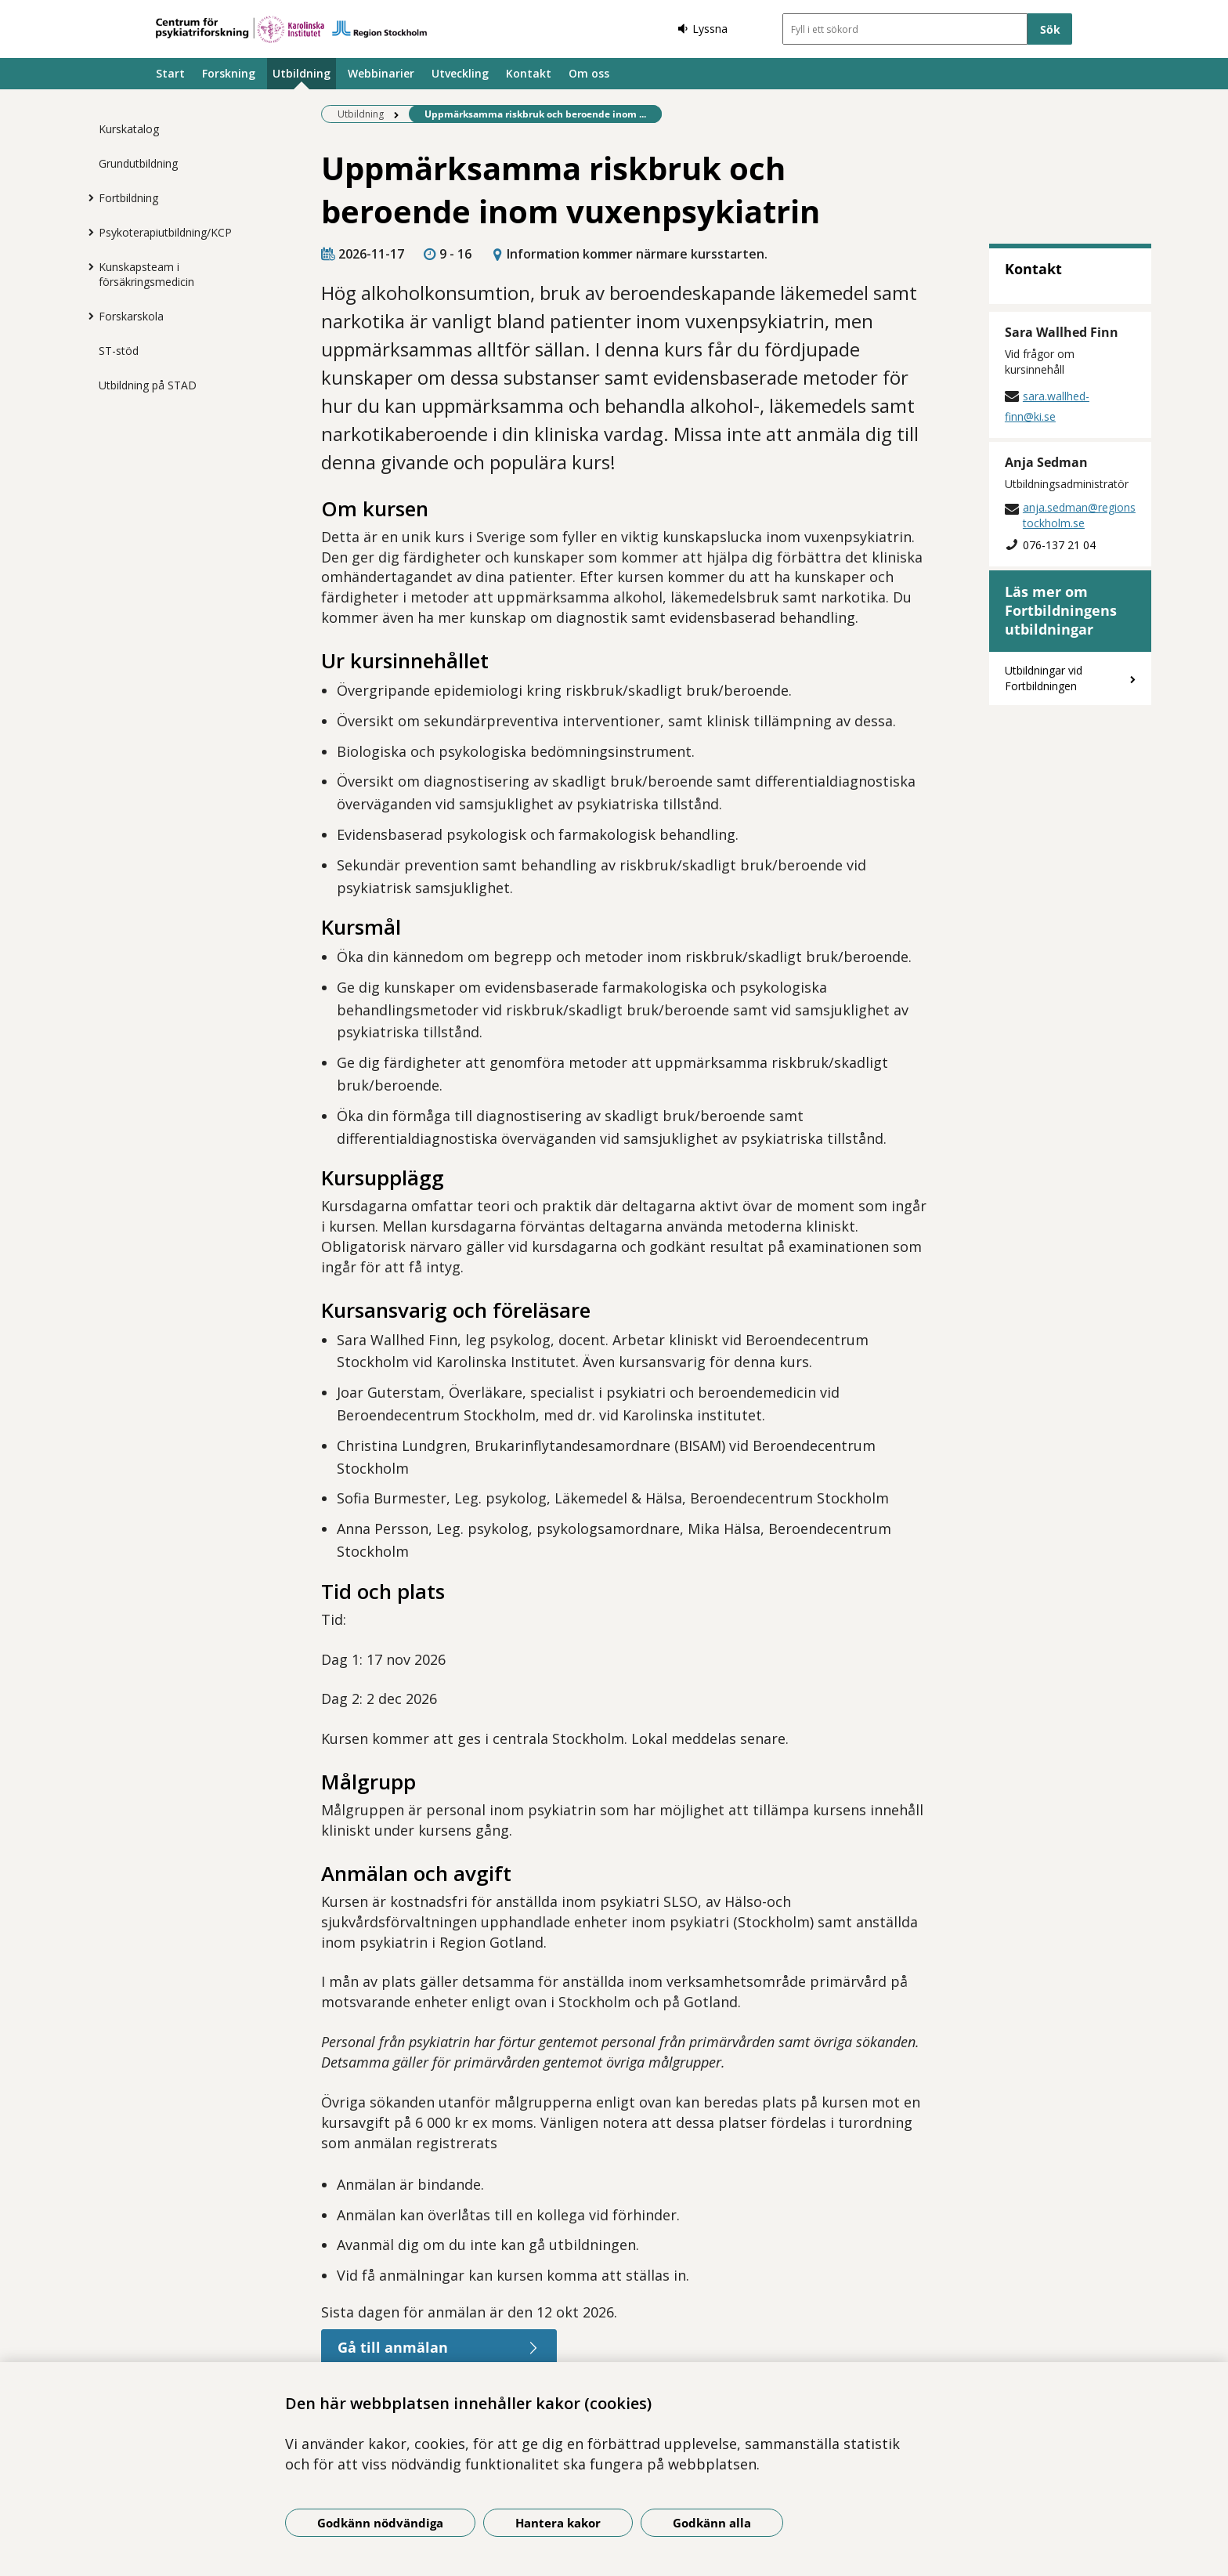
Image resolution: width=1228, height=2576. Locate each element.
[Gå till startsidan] (291, 29)
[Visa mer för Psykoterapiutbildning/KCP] (87, 232)
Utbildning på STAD (148, 385)
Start (170, 73)
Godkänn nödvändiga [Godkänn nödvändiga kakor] (380, 2523)
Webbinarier (381, 73)
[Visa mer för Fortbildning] (87, 197)
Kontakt (528, 73)
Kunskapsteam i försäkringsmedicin (146, 274)
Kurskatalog (129, 128)
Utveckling (460, 73)
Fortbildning (128, 197)
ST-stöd (119, 350)
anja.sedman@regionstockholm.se (1079, 515)
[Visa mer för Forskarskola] (87, 315)
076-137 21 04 (1059, 544)
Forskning (228, 73)
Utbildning (301, 73)
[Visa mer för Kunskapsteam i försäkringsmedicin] (87, 266)
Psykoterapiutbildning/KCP (165, 232)
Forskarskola (131, 316)
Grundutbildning (138, 163)
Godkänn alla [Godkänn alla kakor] (712, 2523)
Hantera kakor (558, 2523)
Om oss (589, 73)
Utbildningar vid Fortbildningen (1043, 678)
